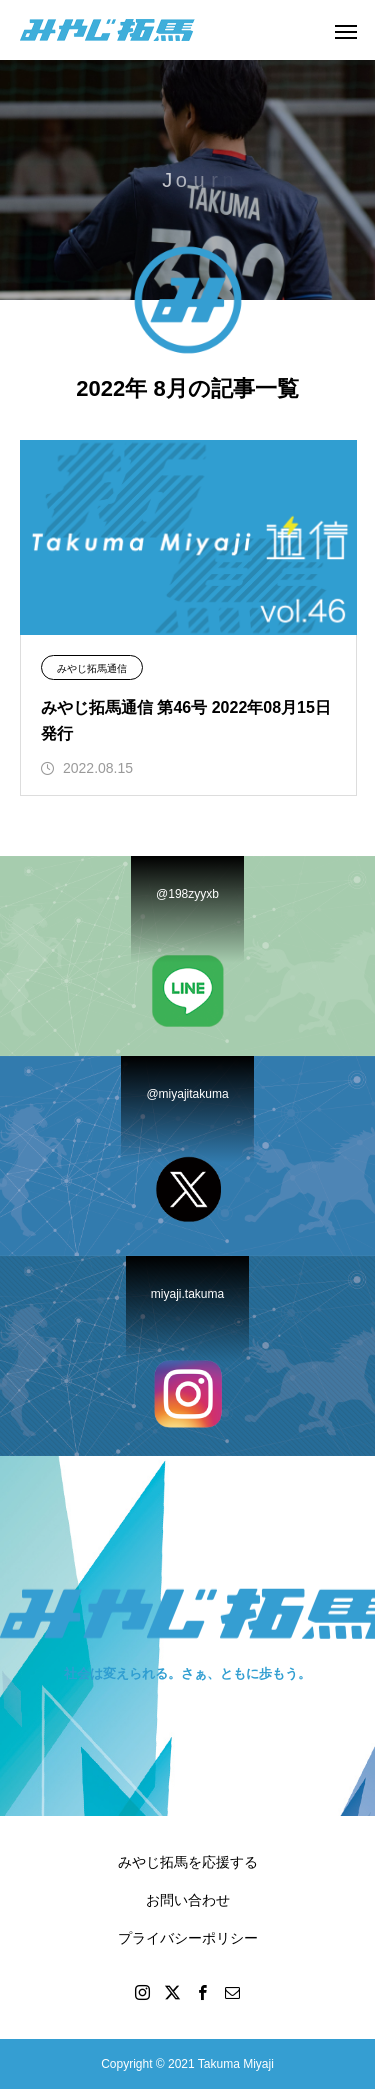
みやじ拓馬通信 (92, 668)
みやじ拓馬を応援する (188, 1862)
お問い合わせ (188, 1900)
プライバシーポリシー (188, 1938)
